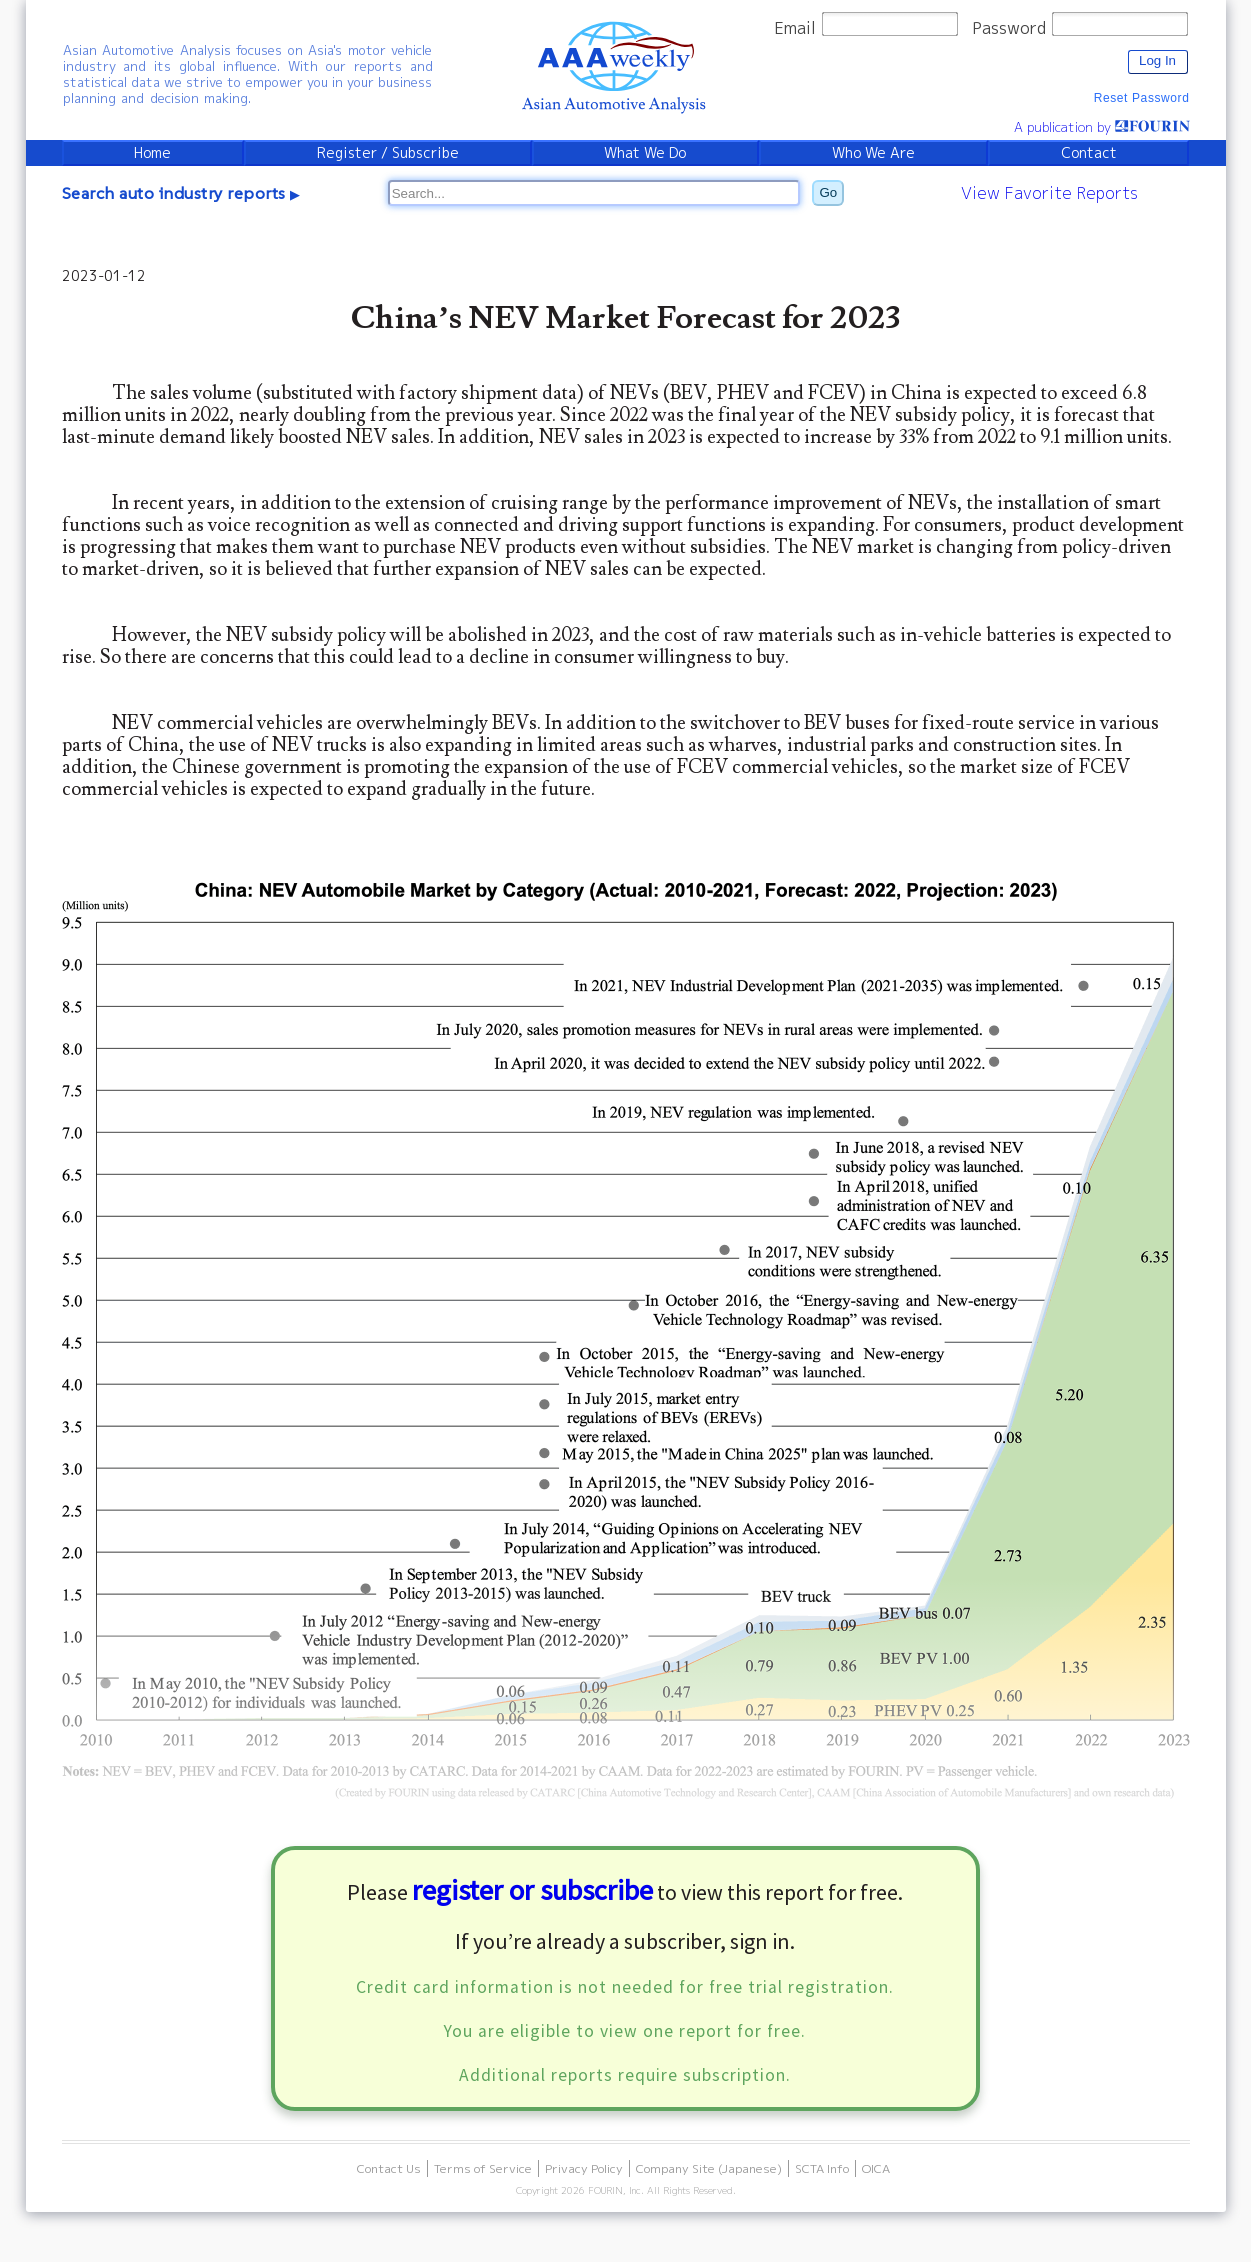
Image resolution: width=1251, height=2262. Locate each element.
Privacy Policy (584, 2168)
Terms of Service (483, 2168)
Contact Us (389, 2168)
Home (152, 153)
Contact (1089, 153)
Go (829, 192)
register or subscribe (532, 1890)
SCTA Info (822, 2168)
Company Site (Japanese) (709, 2168)
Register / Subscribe (388, 153)
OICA (876, 2168)
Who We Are (873, 153)
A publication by (1102, 127)
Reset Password (1142, 98)
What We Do (645, 153)
